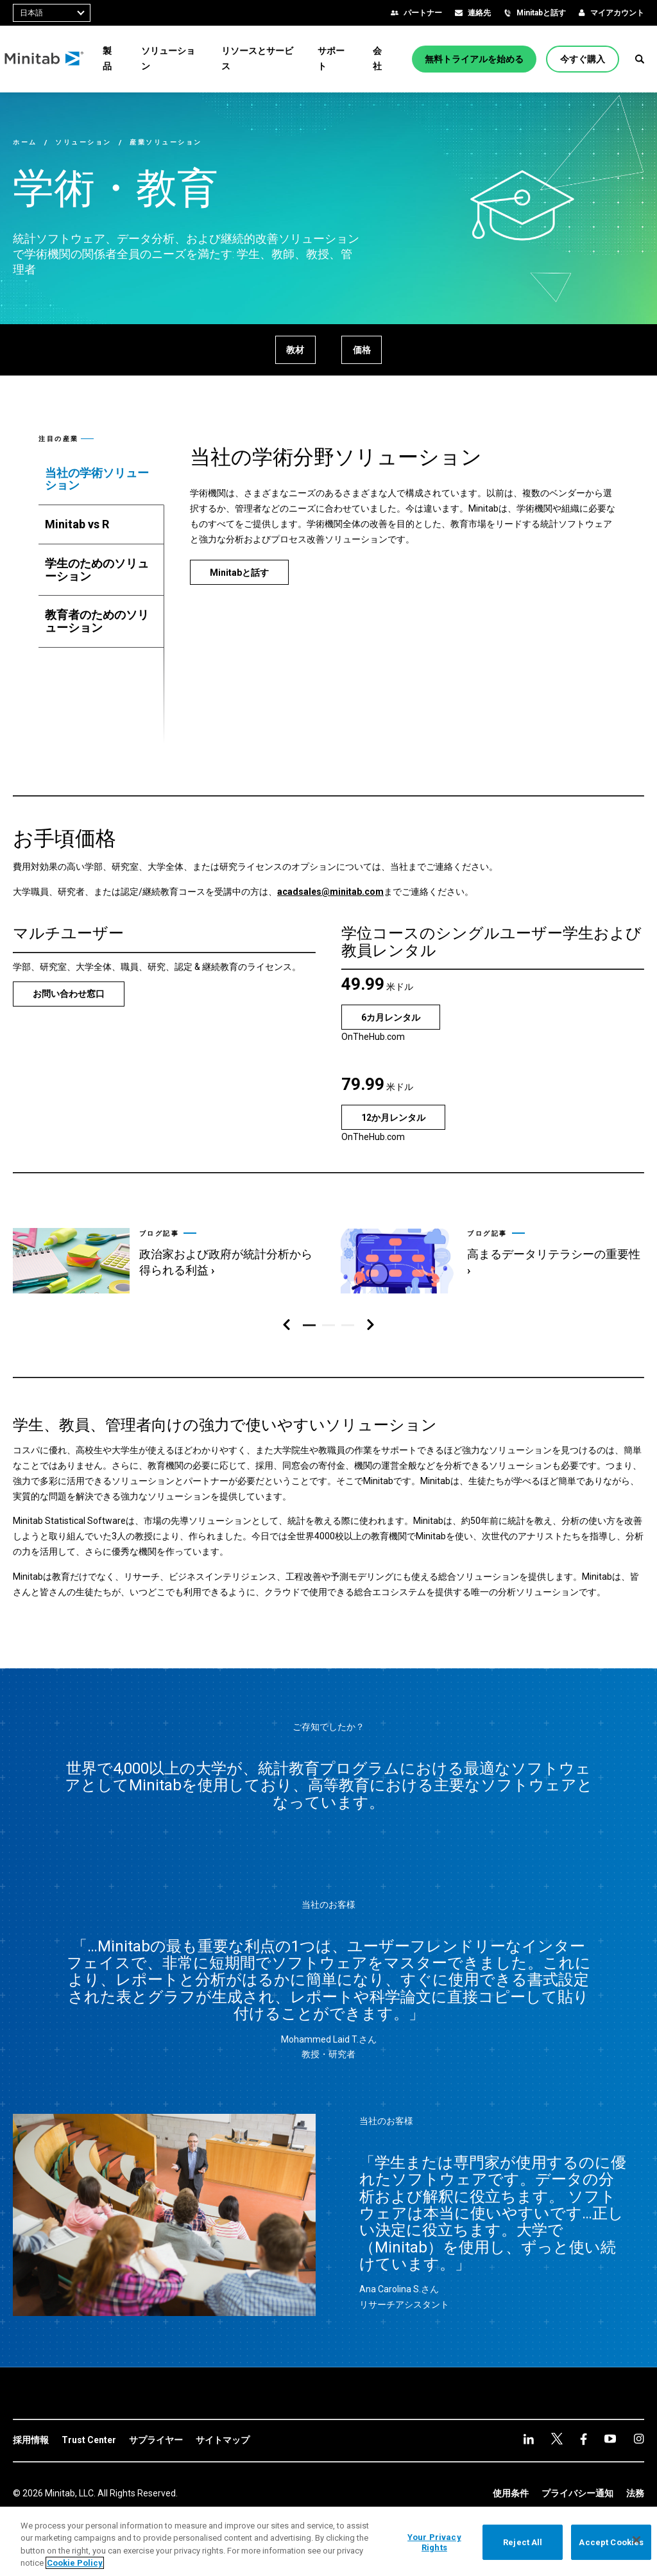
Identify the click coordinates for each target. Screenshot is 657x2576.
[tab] (101, 479)
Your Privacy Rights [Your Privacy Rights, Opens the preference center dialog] (434, 2542)
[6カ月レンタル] (390, 1017)
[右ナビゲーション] (370, 1325)
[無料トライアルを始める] (477, 59)
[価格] (363, 350)
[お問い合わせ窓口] (68, 994)
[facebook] (557, 2438)
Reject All (522, 2542)
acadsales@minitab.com (330, 891)
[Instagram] (610, 2438)
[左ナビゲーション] (286, 1325)
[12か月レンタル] (393, 1117)
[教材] (293, 350)
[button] (639, 59)
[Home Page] (53, 59)
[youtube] (583, 2439)
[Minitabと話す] (239, 572)
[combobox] (51, 13)
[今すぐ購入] (585, 59)
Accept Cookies (611, 2542)
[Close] (636, 2540)
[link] (163, 1255)
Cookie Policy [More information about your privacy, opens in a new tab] (75, 2563)
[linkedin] (529, 2438)
